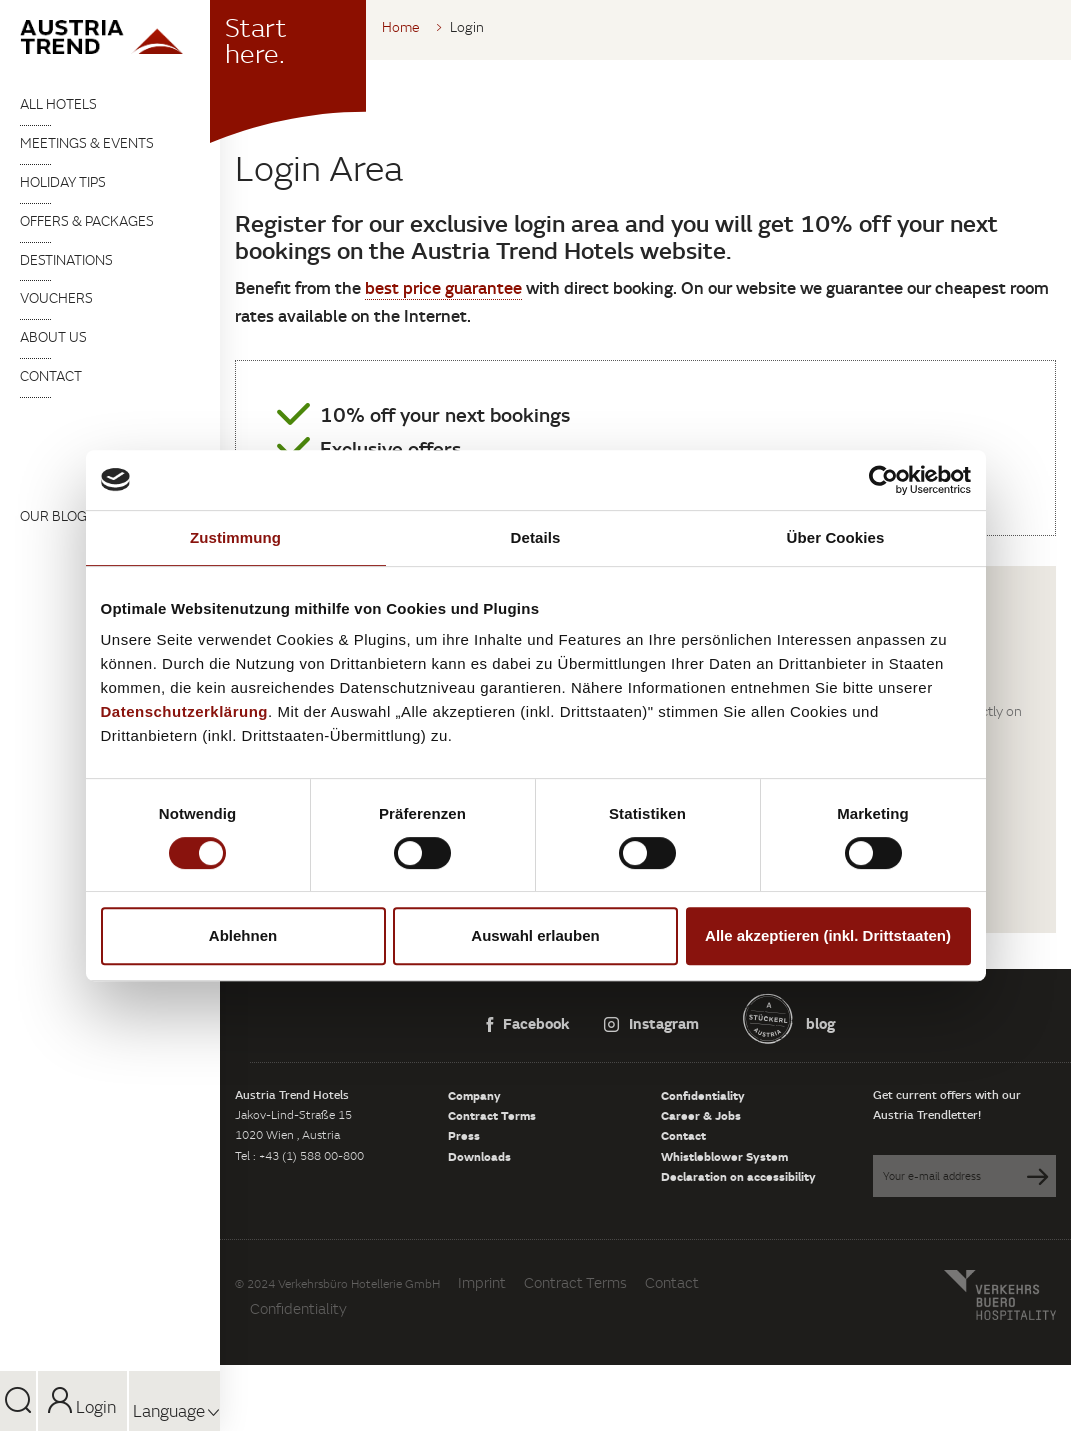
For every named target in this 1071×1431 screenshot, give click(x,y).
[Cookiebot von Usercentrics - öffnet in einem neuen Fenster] (883, 480)
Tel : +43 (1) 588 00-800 (299, 1155)
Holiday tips (63, 182)
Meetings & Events (87, 143)
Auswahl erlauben (535, 935)
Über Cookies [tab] (836, 537)
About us (53, 337)
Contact (51, 376)
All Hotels (58, 104)
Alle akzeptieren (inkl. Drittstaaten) (828, 935)
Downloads (479, 1156)
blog (819, 1023)
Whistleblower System (724, 1156)
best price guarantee (443, 287)
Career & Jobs (701, 1115)
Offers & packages (87, 221)
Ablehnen (243, 935)
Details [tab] (536, 537)
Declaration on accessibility (738, 1176)
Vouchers (56, 298)
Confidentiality (703, 1095)
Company (474, 1095)
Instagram (651, 1023)
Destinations (66, 260)
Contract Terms (492, 1115)
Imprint (482, 1282)
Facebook (528, 1023)
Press (464, 1135)
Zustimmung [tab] (235, 537)
